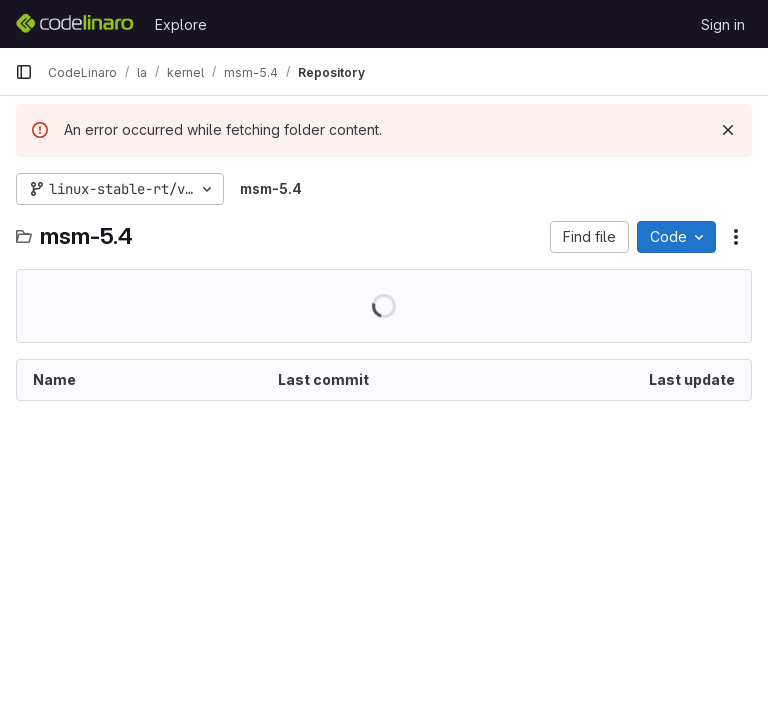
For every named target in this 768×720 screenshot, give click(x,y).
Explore (181, 24)
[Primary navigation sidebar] (24, 72)
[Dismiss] (728, 130)
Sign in (723, 24)
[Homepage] (75, 24)
